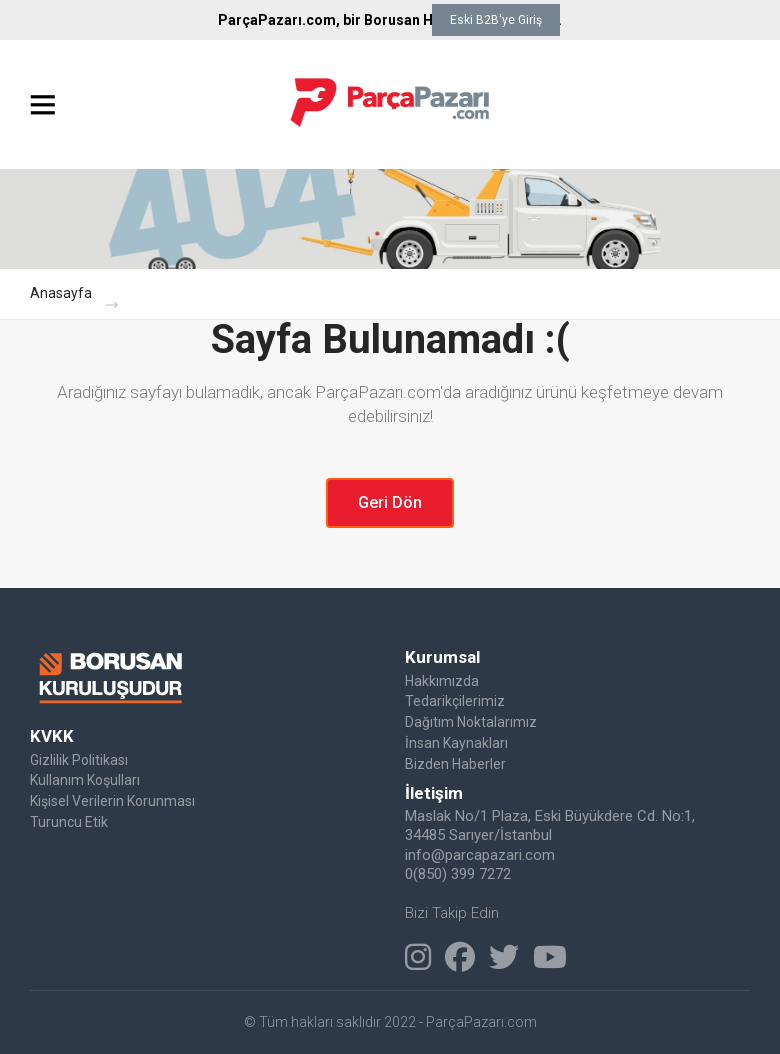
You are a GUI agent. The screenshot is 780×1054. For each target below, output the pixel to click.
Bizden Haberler (455, 764)
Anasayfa (61, 293)
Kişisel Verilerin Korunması (112, 801)
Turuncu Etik (69, 822)
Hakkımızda (442, 681)
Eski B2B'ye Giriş (496, 20)
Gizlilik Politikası (79, 760)
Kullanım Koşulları (85, 780)
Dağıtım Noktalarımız (471, 722)
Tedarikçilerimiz (455, 701)
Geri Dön (390, 502)
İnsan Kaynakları (456, 743)
